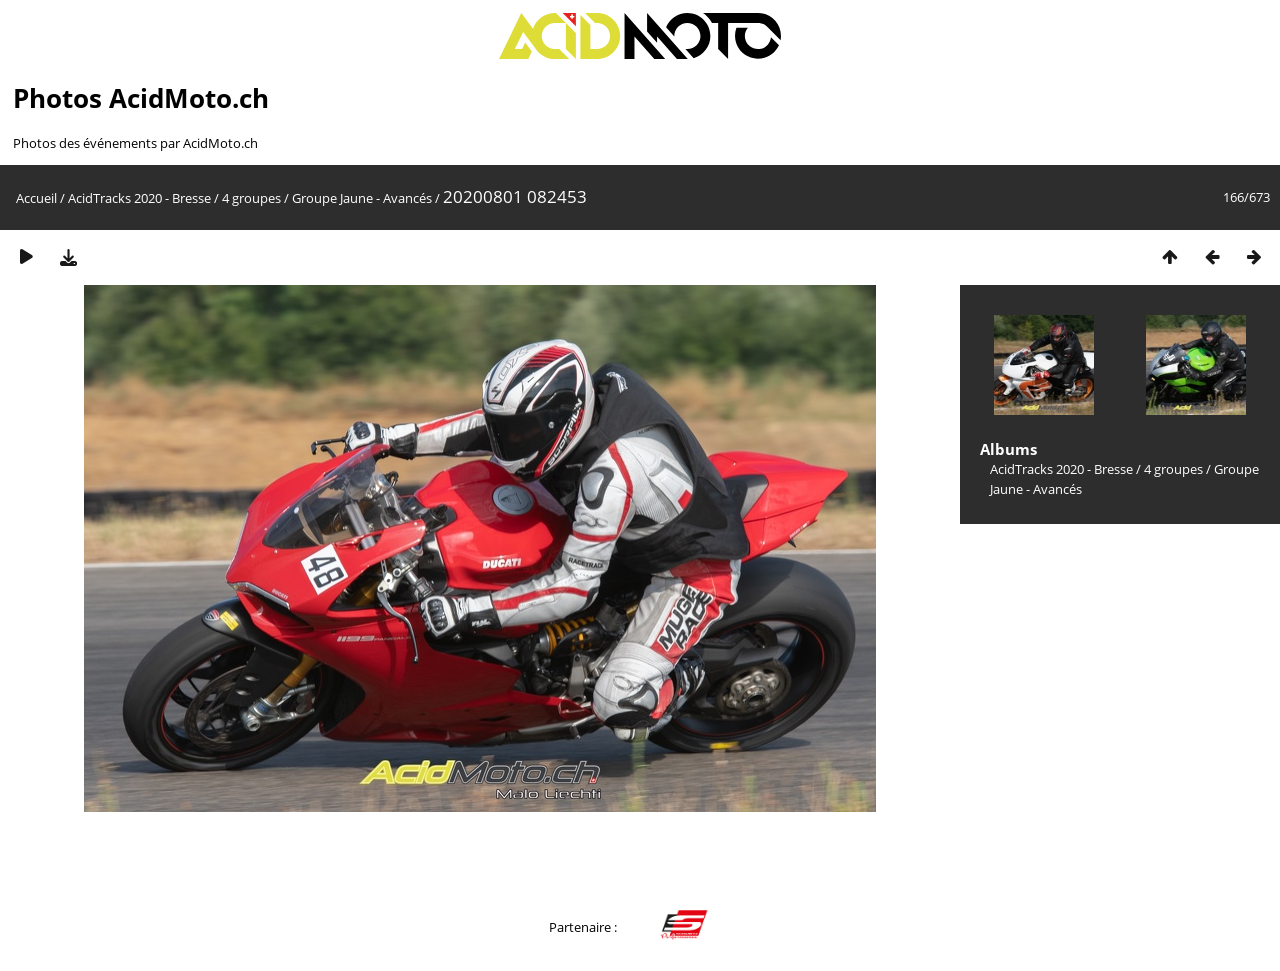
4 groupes (251, 198)
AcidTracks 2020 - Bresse (139, 198)
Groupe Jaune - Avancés (362, 198)
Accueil (36, 198)
